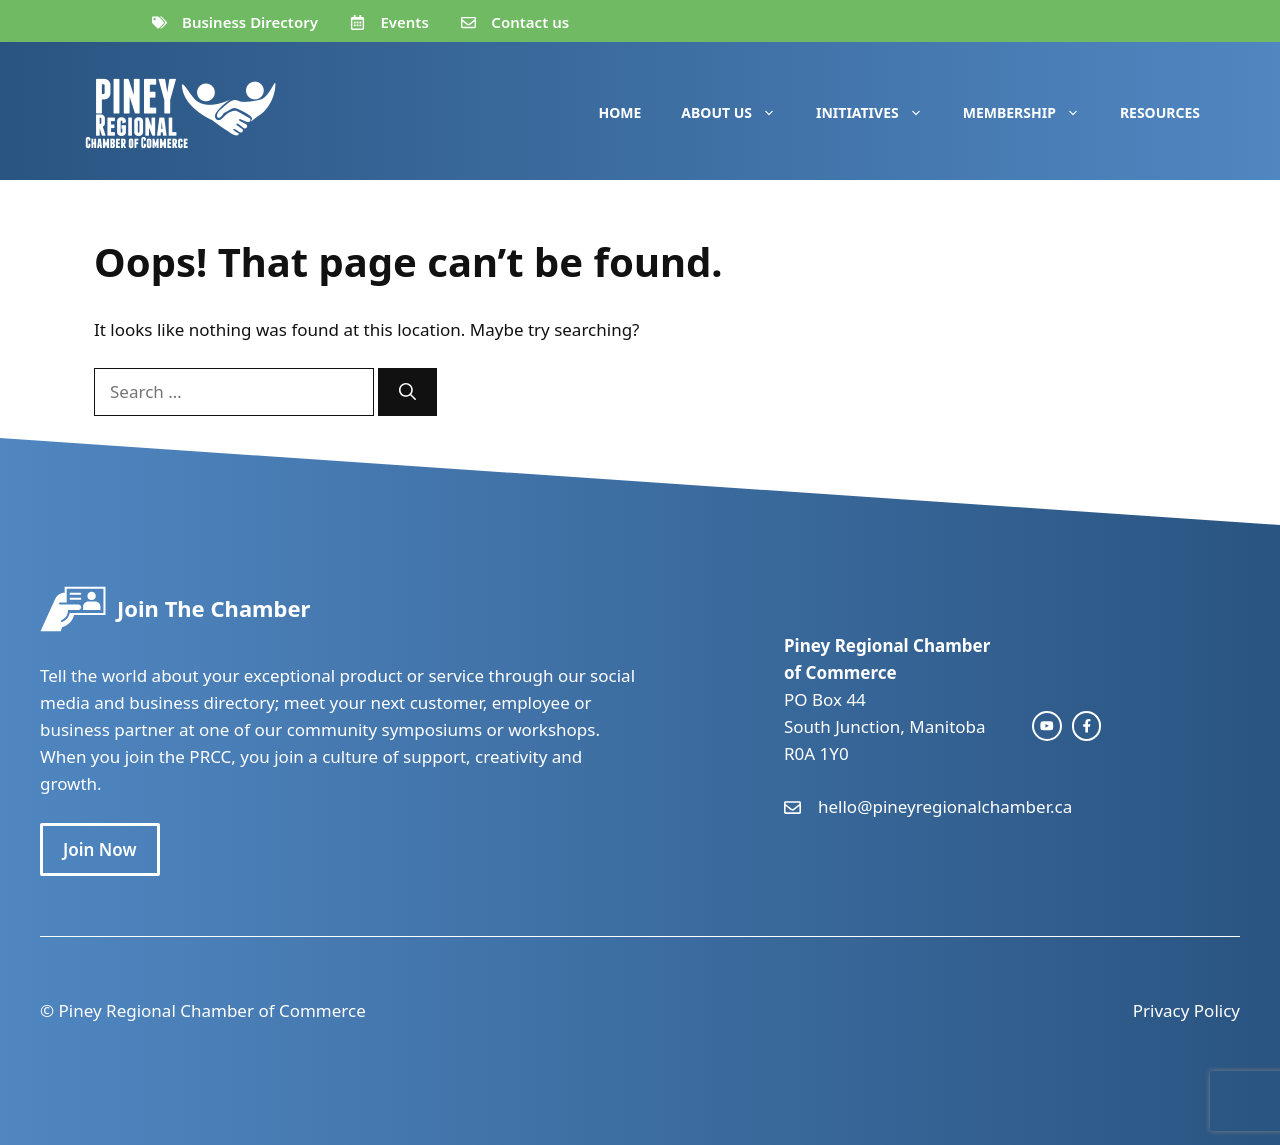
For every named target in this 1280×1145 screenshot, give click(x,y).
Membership (1031, 113)
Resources (1160, 112)
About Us (738, 113)
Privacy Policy (1186, 1010)
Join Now (100, 849)
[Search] (407, 392)
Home (620, 112)
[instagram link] (1047, 726)
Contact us (530, 22)
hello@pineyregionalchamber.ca (945, 806)
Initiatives (879, 113)
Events (404, 22)
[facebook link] (1087, 726)
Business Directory (250, 22)
